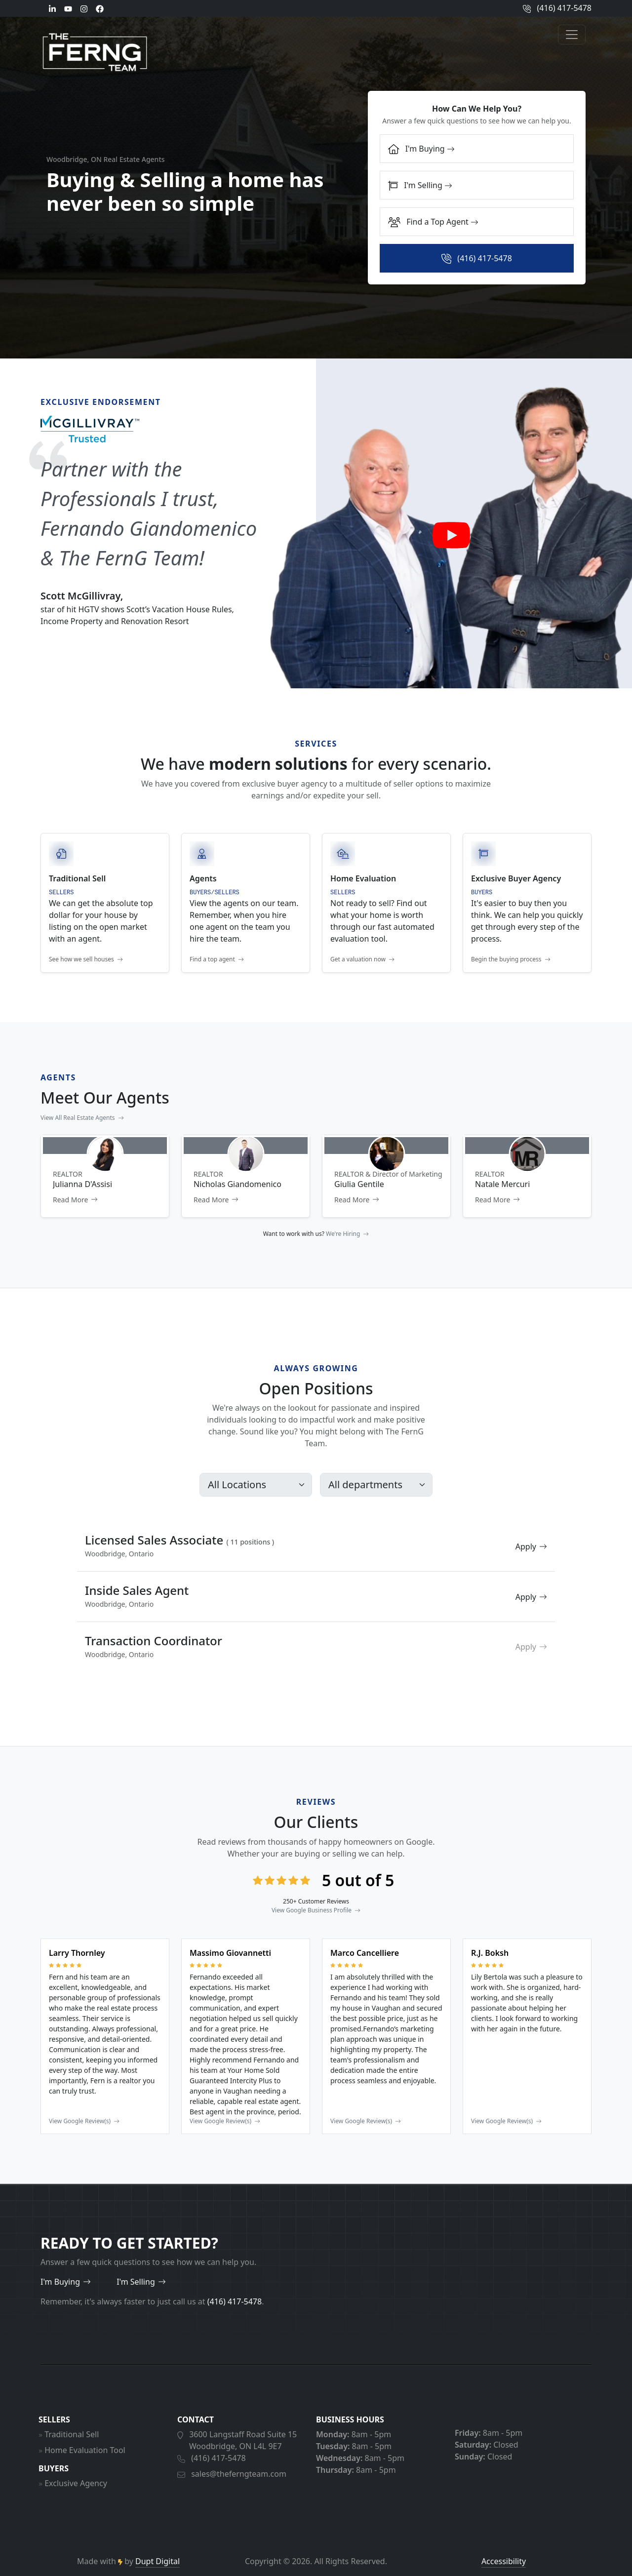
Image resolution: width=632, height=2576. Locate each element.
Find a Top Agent (433, 222)
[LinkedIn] (52, 8)
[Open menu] (572, 34)
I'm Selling (420, 185)
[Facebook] (100, 8)
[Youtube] (68, 8)
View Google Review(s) (84, 2167)
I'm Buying (421, 149)
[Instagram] (84, 8)
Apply (531, 1592)
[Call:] (477, 258)
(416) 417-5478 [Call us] (557, 8)
